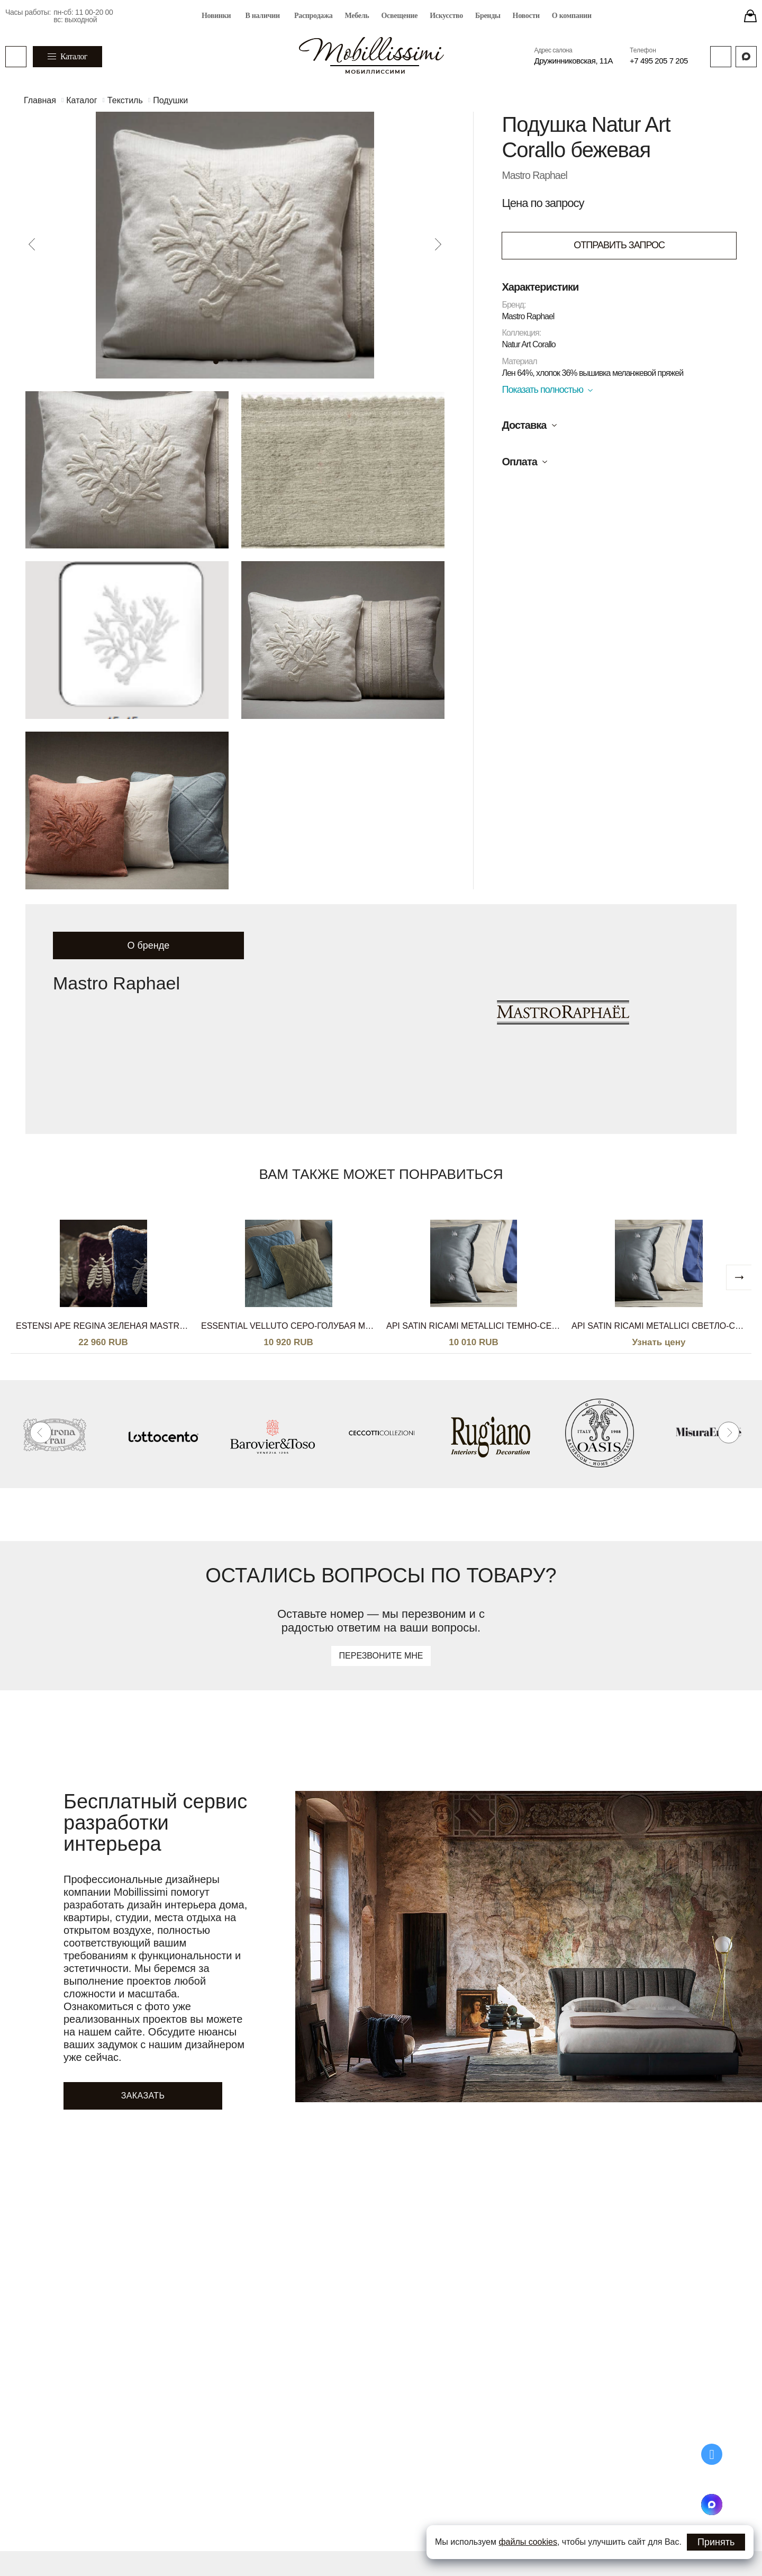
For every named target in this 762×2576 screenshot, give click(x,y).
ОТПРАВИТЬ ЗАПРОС (619, 245)
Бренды (488, 16)
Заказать (143, 2095)
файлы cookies (527, 2541)
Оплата (519, 461)
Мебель (357, 16)
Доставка (524, 425)
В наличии (262, 16)
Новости (526, 16)
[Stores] (750, 16)
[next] (738, 1277)
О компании (572, 16)
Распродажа (313, 16)
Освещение (399, 16)
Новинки (216, 16)
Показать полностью (542, 389)
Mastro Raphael (535, 175)
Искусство (446, 16)
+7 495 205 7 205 (659, 60)
